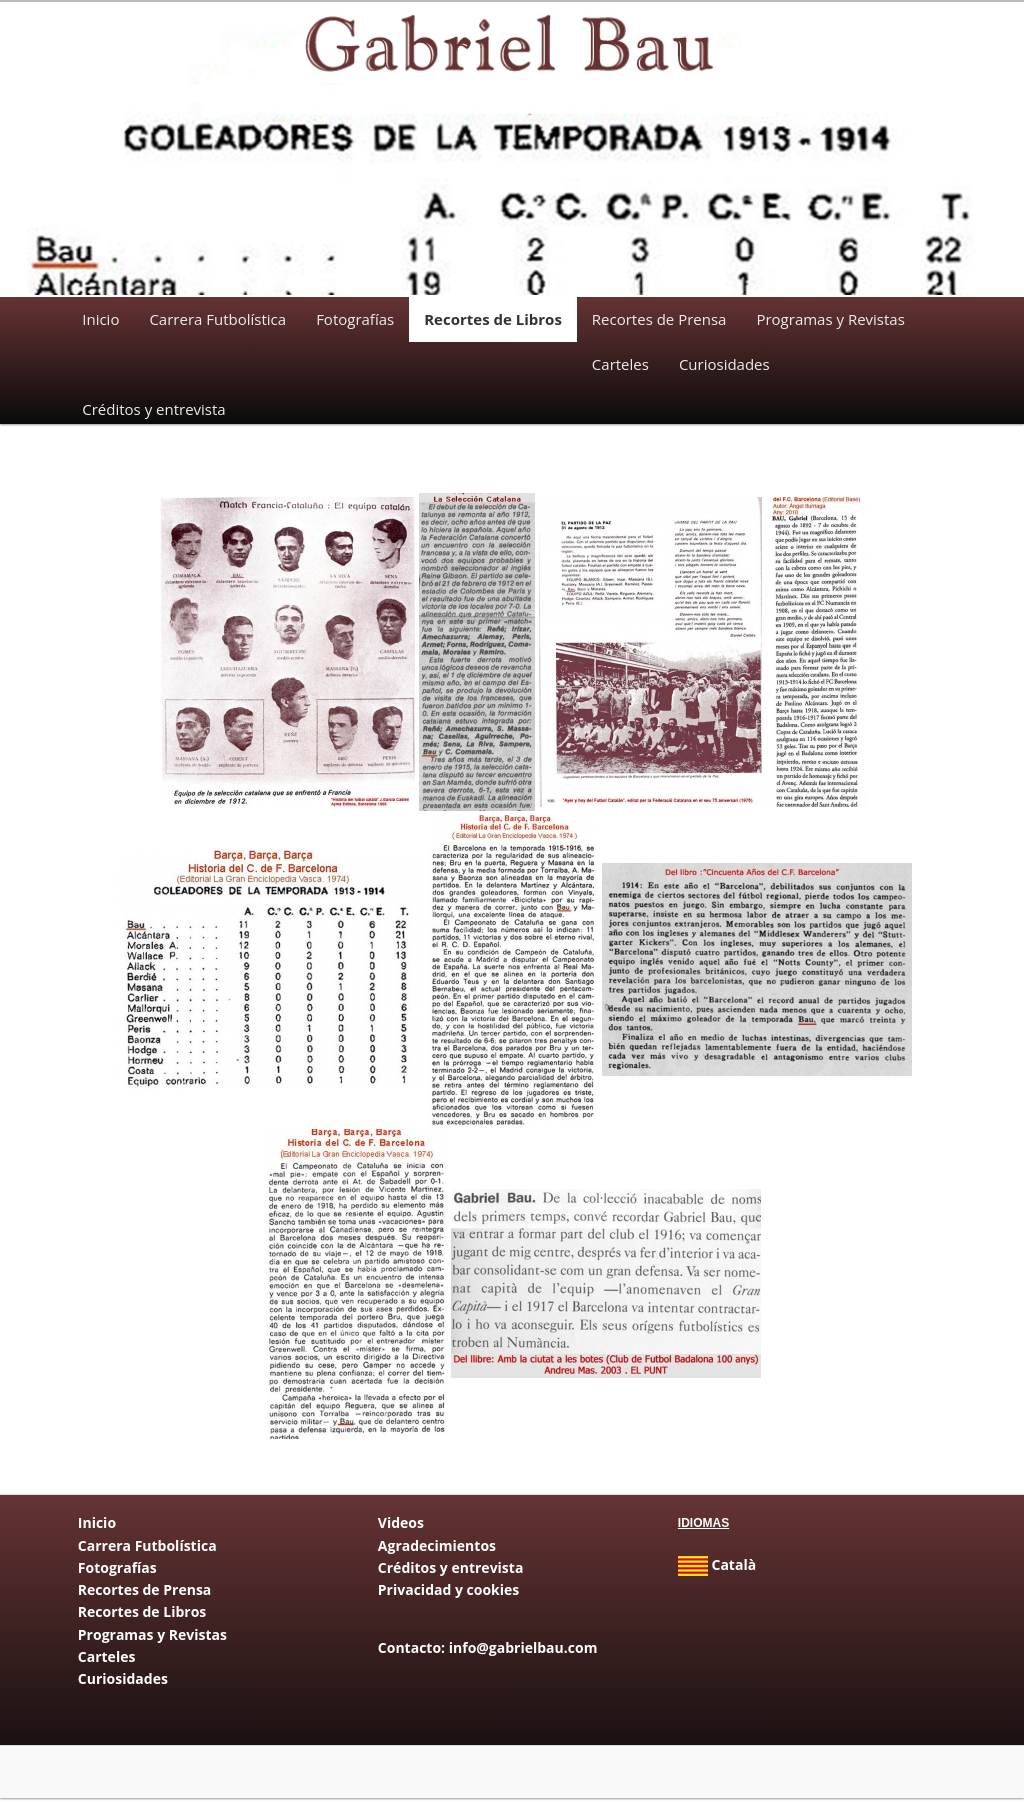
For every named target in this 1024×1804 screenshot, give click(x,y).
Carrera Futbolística (217, 319)
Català (717, 1568)
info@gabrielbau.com (523, 1652)
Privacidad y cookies (448, 1594)
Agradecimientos (437, 1549)
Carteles (620, 364)
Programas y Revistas (830, 319)
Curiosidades (724, 364)
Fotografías (355, 319)
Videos (401, 1527)
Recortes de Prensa (659, 319)
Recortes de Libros (493, 319)
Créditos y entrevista (153, 409)
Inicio (100, 319)
